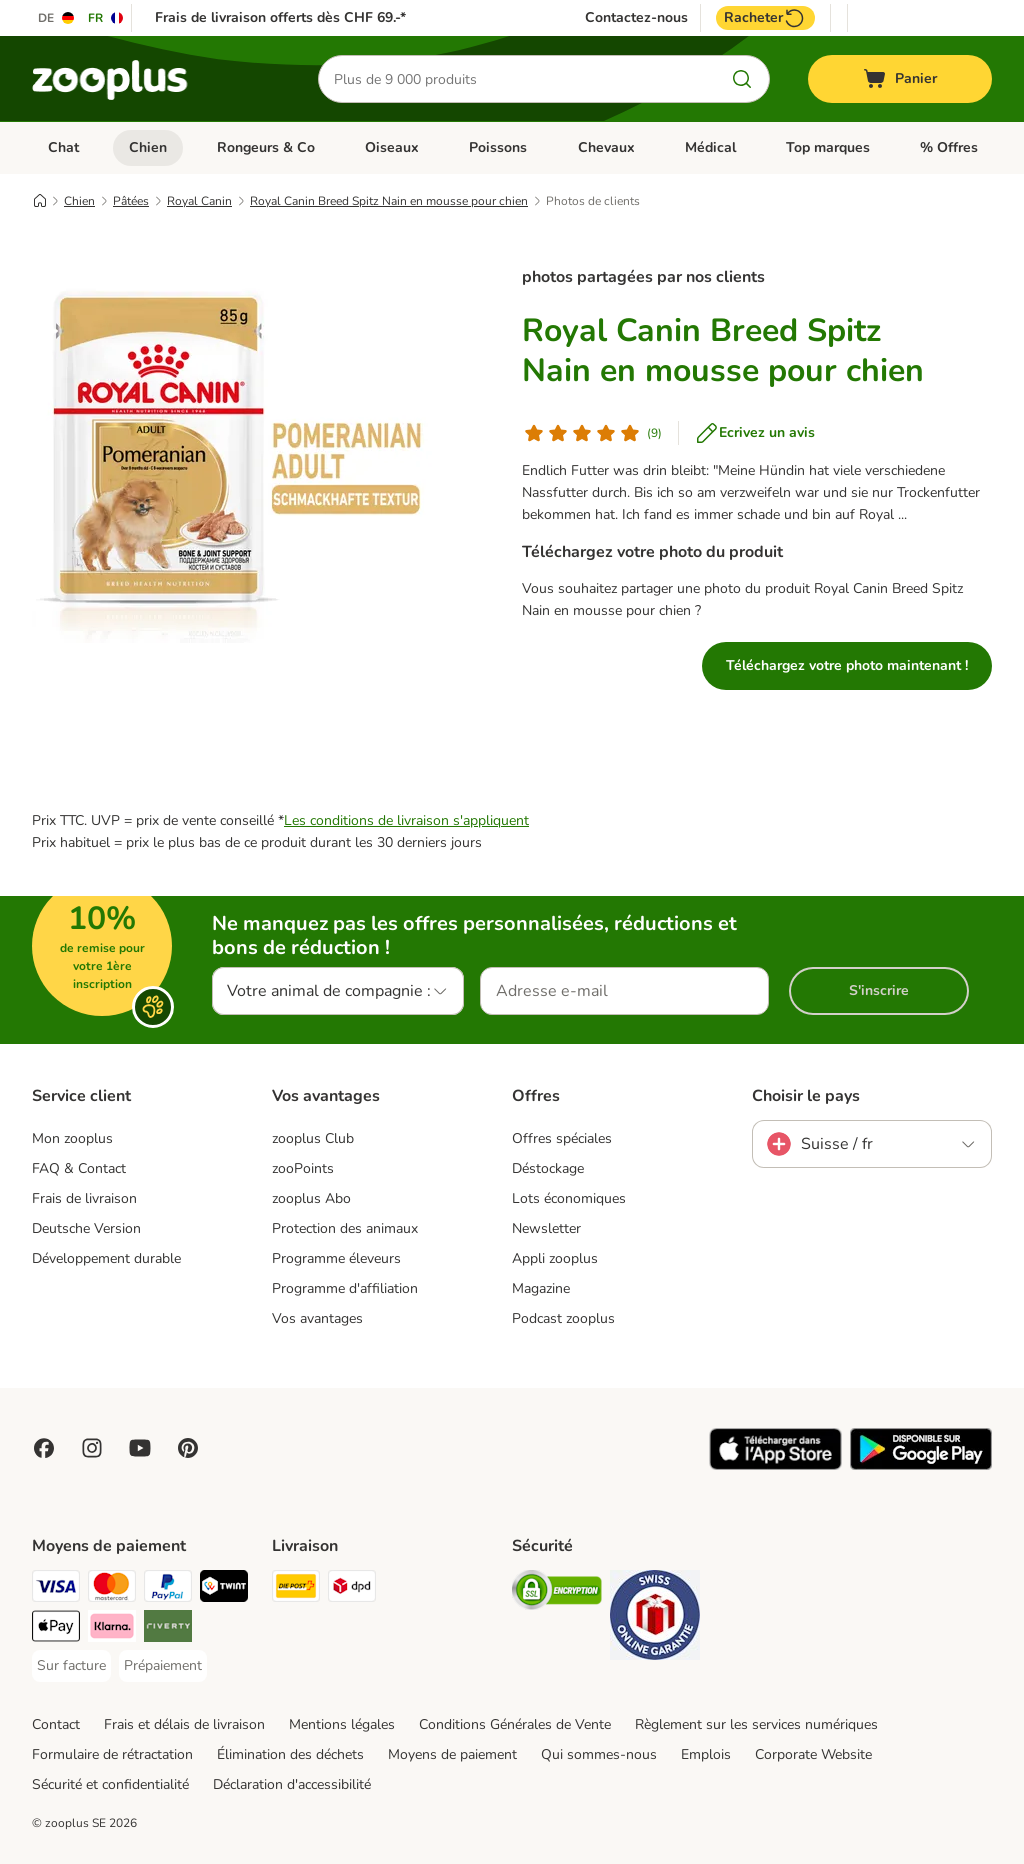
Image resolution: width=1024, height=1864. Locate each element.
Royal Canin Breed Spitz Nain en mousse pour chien (389, 201)
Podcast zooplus (563, 1318)
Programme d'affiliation (345, 1288)
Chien (148, 147)
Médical (710, 147)
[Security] (557, 1593)
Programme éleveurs (336, 1258)
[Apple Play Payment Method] (56, 1629)
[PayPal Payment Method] (168, 1589)
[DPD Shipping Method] (352, 1589)
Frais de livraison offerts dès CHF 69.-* (280, 17)
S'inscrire (879, 990)
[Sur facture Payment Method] (71, 1666)
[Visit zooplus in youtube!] (140, 1448)
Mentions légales (342, 1724)
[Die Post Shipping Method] (296, 1589)
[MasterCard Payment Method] (112, 1589)
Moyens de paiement (452, 1754)
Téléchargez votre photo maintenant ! (847, 665)
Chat (63, 147)
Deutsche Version (86, 1228)
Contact (56, 1724)
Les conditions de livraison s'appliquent (406, 820)
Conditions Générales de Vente (515, 1724)
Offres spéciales (562, 1138)
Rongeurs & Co (266, 147)
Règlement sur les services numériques (756, 1724)
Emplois (706, 1754)
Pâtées (131, 201)
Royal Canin (199, 201)
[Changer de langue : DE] (57, 18)
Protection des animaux (345, 1228)
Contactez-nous (636, 18)
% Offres (949, 147)
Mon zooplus (72, 1138)
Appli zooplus (555, 1258)
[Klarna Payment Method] (112, 1629)
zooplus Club (313, 1138)
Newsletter (546, 1228)
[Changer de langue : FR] (106, 18)
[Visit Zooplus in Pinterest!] (188, 1448)
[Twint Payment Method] (224, 1589)
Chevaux (606, 147)
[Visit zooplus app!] (775, 1465)
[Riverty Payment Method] (168, 1629)
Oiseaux (392, 147)
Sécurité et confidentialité (110, 1784)
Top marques (828, 147)
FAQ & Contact (79, 1168)
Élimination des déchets (290, 1754)
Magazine (541, 1288)
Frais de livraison (84, 1198)
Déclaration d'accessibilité (292, 1784)
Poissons (498, 147)
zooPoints (303, 1168)
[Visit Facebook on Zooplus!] (44, 1448)
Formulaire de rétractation (112, 1754)
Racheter (765, 18)
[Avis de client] (592, 433)
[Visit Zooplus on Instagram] (92, 1448)
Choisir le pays (806, 1096)
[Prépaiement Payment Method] (163, 1666)
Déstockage (548, 1168)
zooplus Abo (311, 1198)
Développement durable (106, 1258)
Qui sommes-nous (599, 1754)
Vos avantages (317, 1318)
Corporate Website (813, 1754)
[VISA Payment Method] (56, 1589)
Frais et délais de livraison (184, 1724)
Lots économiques (569, 1198)
